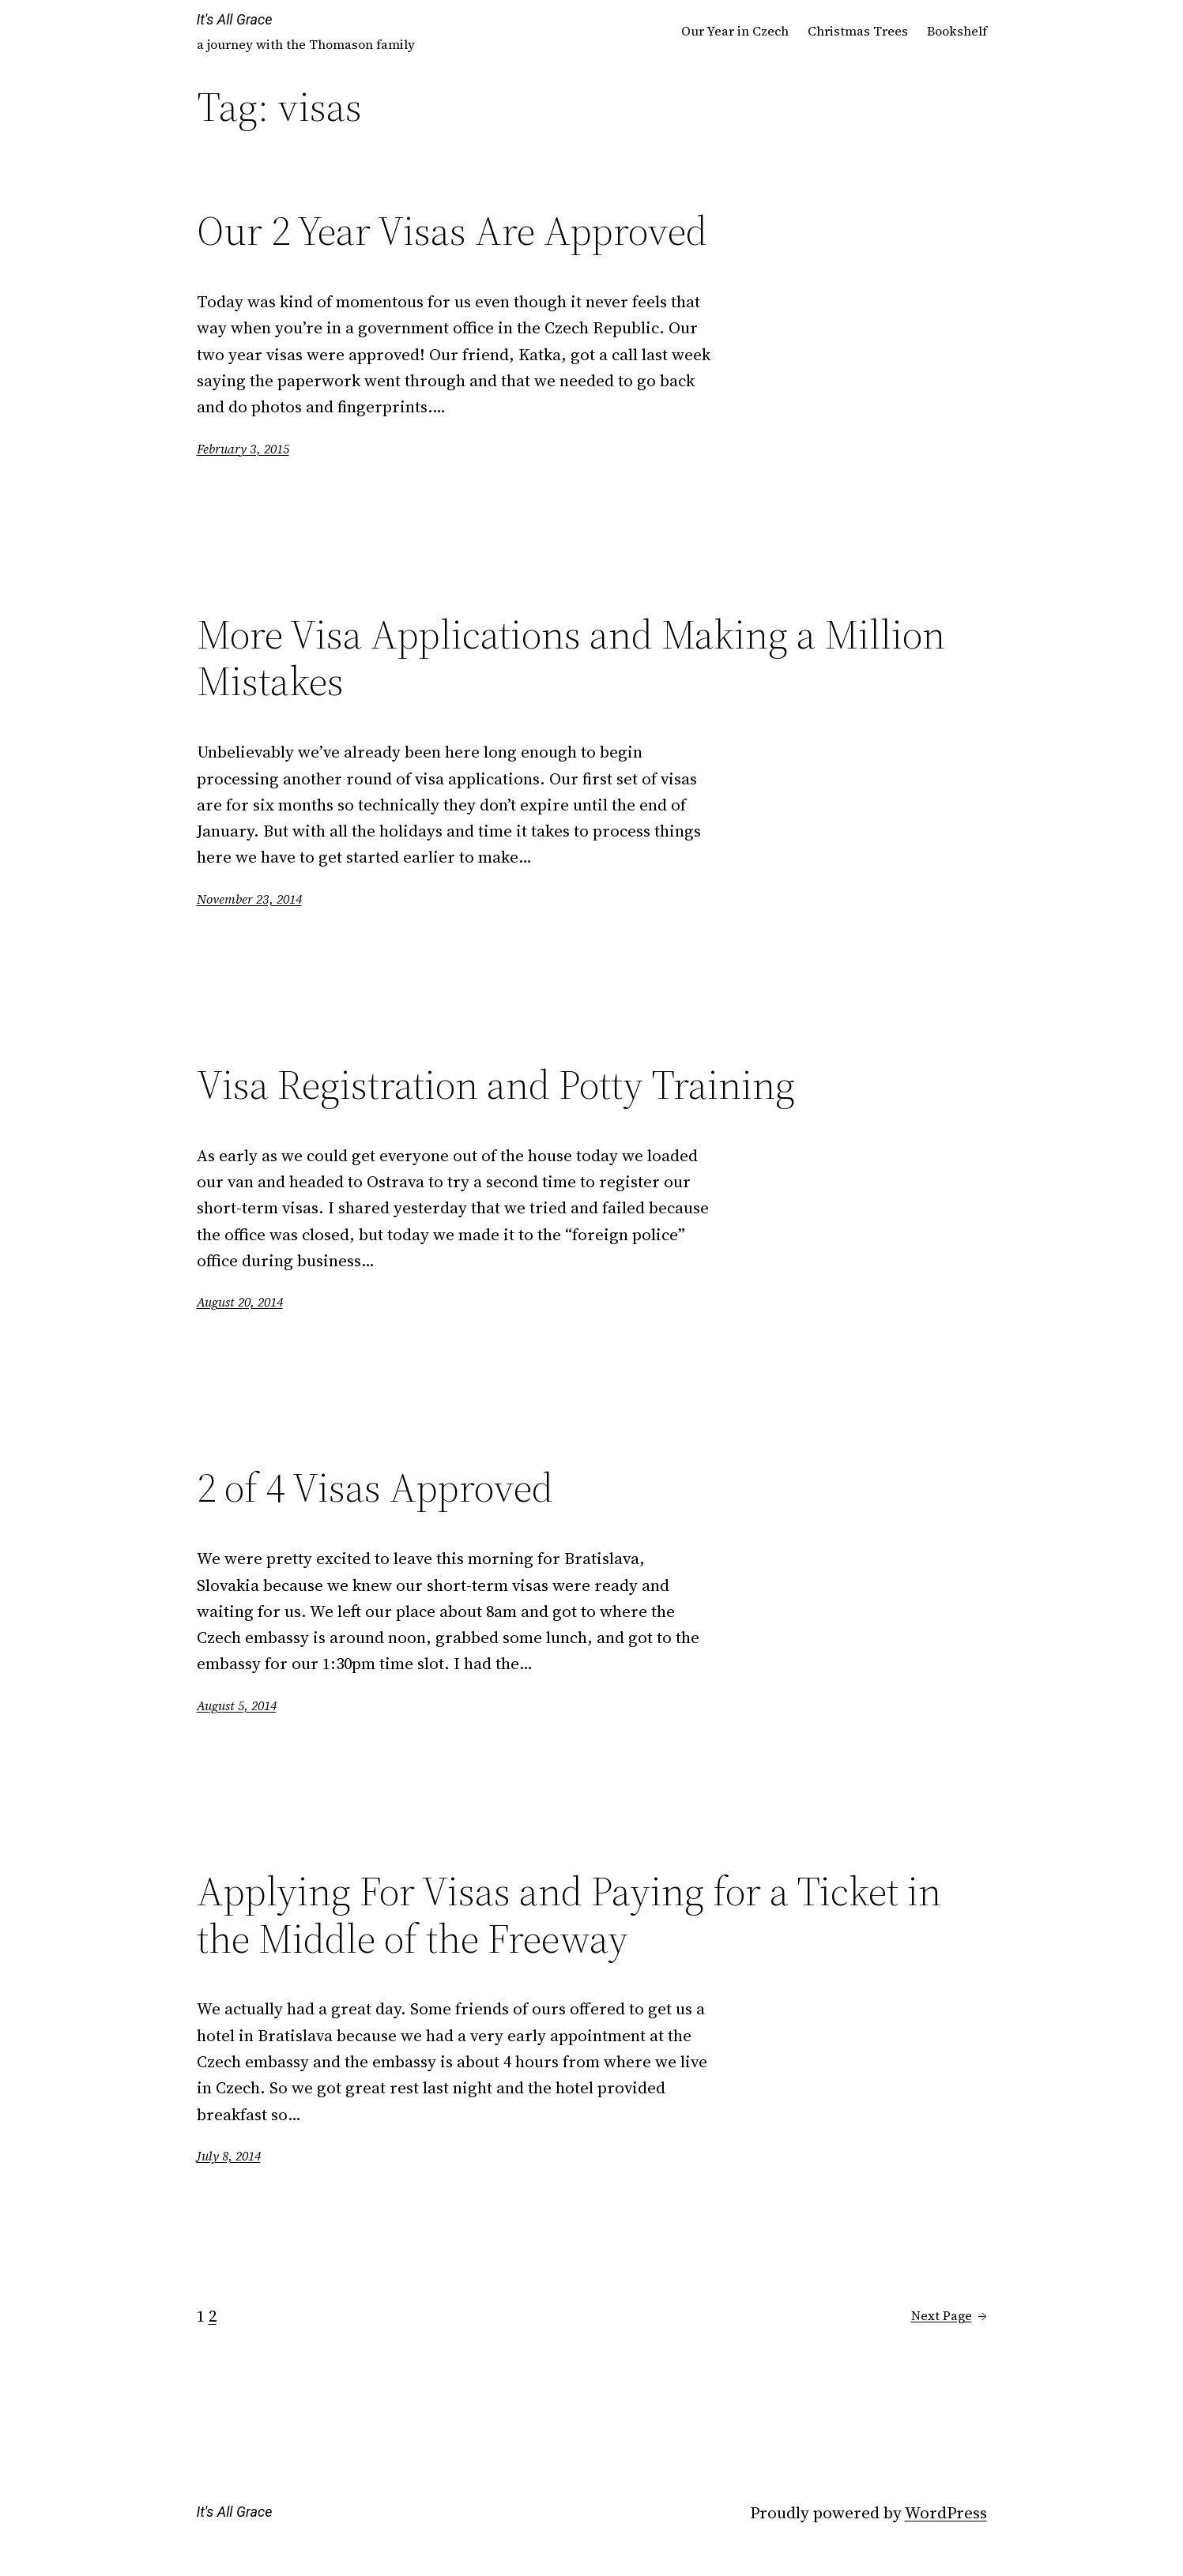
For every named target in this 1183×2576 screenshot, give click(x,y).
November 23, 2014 (249, 899)
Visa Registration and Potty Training (496, 1084)
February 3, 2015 (243, 448)
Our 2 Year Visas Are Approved (452, 230)
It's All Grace (235, 19)
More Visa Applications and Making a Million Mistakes (571, 658)
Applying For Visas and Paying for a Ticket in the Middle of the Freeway (569, 1914)
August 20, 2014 (240, 1302)
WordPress (946, 2512)
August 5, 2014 (237, 1705)
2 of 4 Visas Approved (375, 1487)
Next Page (949, 2316)
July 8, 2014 (229, 2155)
